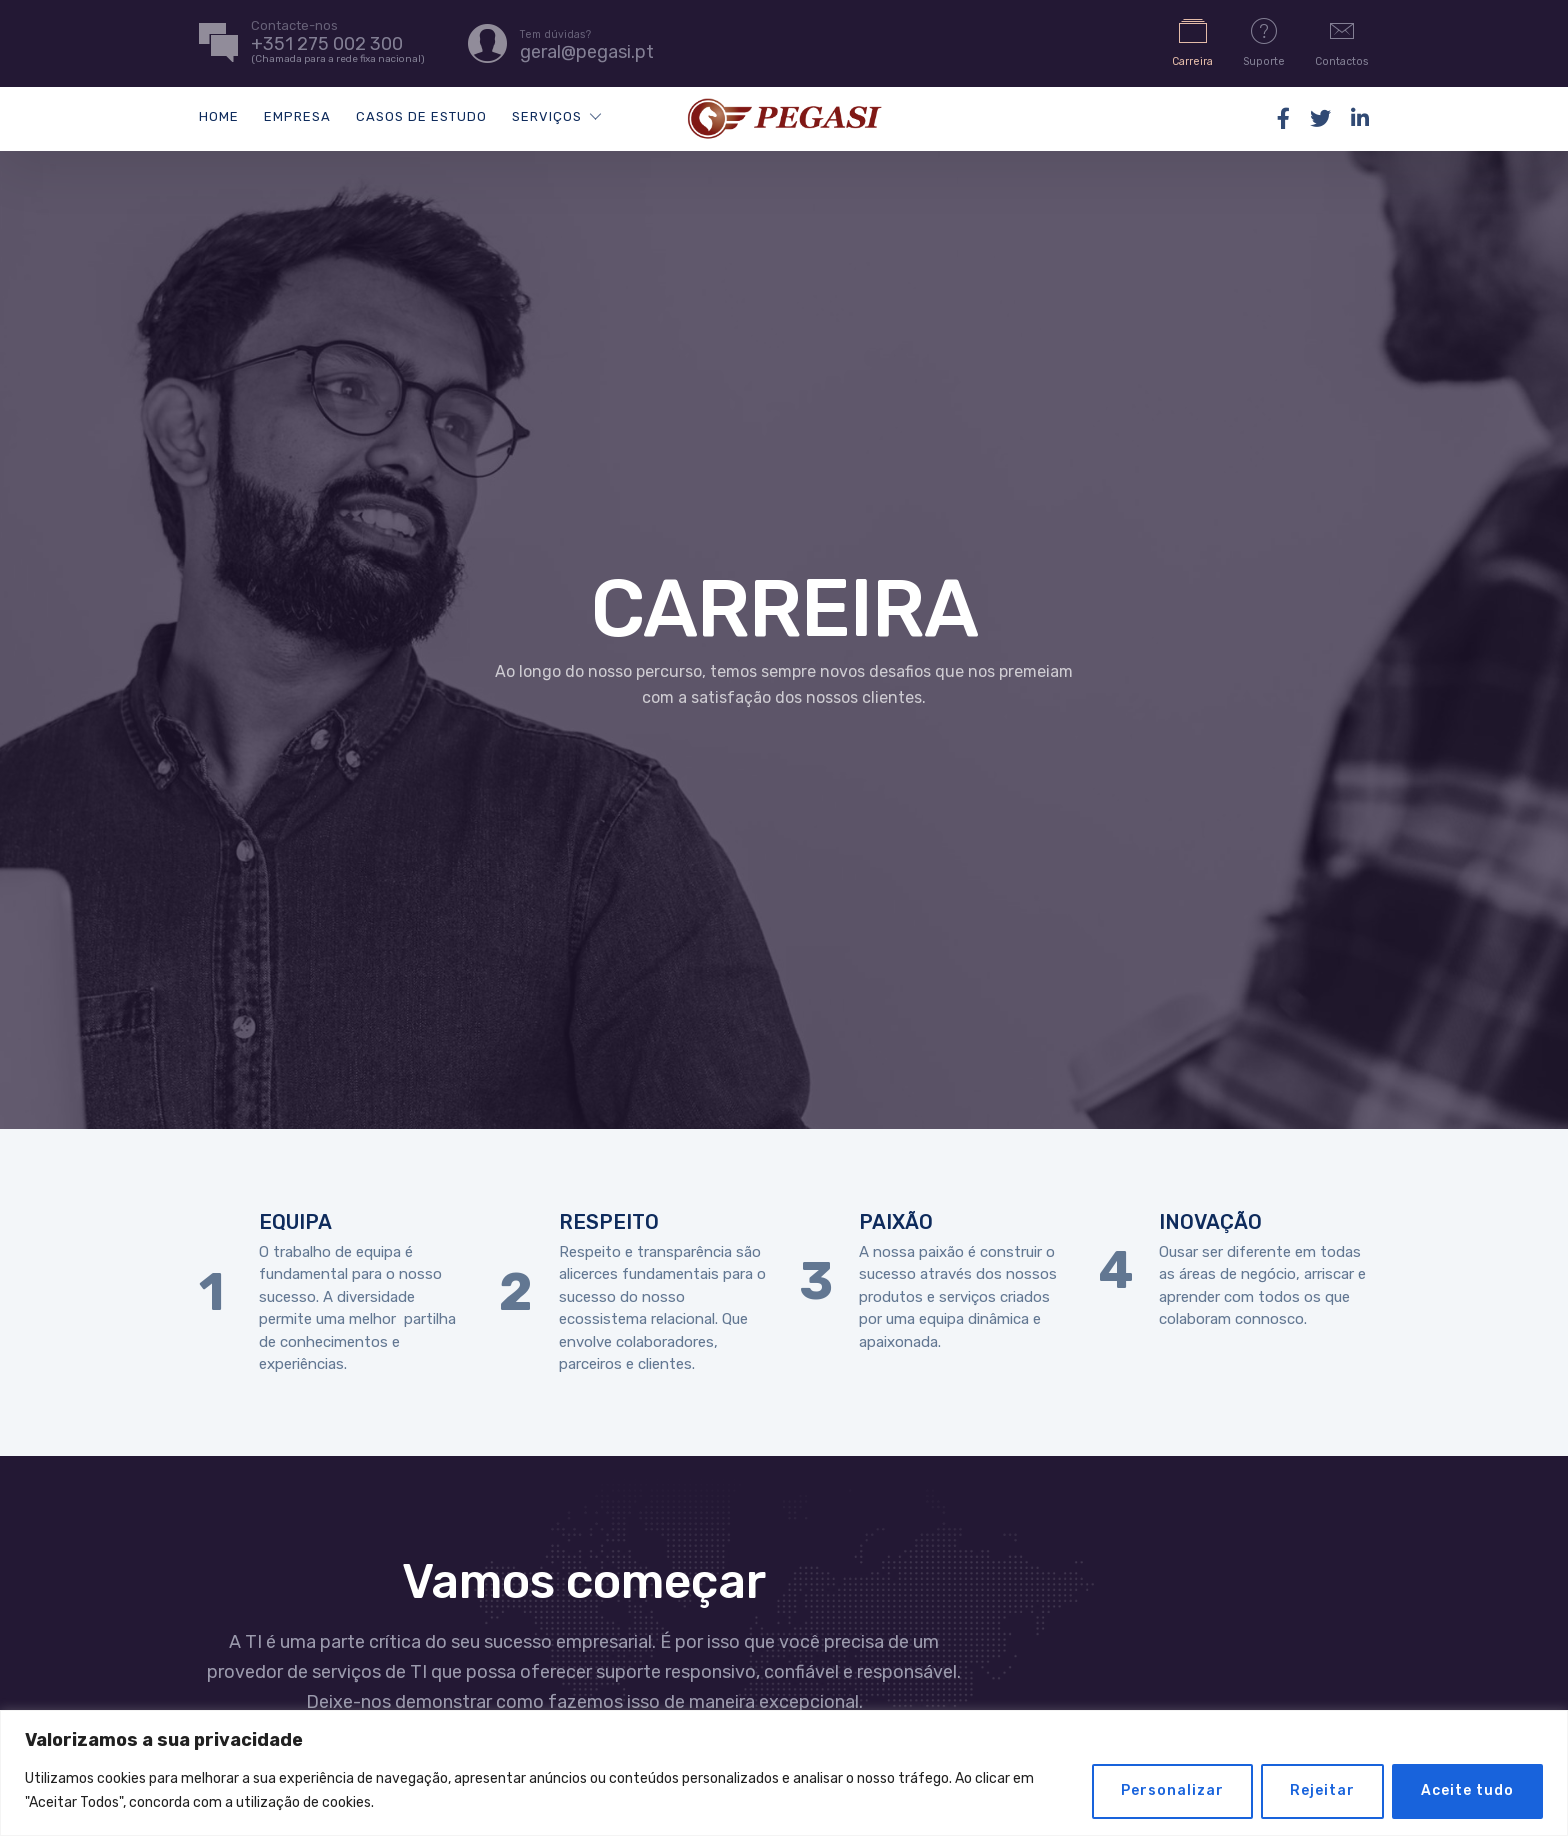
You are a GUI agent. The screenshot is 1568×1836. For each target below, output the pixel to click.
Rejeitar (1322, 1790)
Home (219, 116)
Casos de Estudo (421, 116)
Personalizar (1172, 1790)
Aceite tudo (1467, 1790)
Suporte (1264, 41)
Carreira (1192, 41)
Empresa (297, 116)
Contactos (1342, 41)
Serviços (547, 116)
